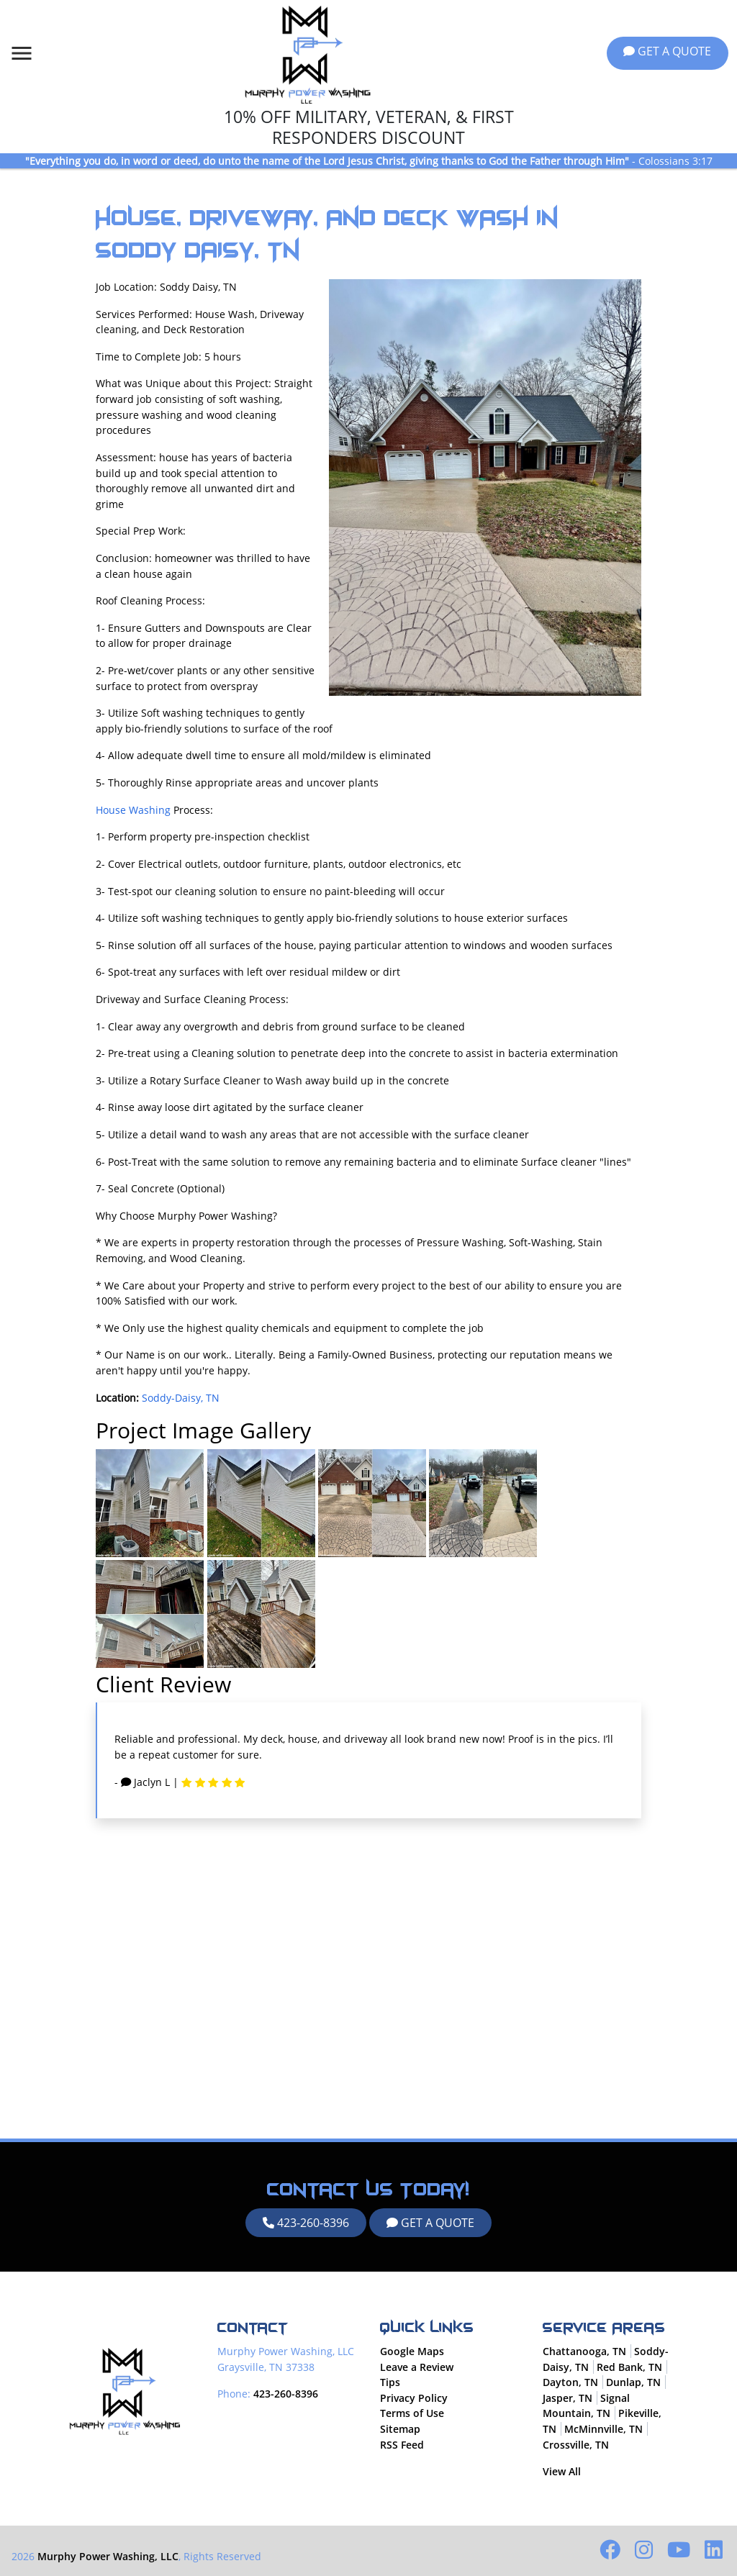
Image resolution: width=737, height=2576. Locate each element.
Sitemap (400, 2429)
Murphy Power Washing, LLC (107, 2556)
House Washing (133, 810)
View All (562, 2472)
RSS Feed (402, 2445)
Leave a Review (416, 2367)
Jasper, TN (567, 2398)
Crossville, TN (576, 2445)
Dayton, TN (570, 2383)
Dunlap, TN (633, 2383)
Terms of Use (412, 2414)
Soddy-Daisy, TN (181, 1398)
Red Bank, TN (629, 2367)
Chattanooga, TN (584, 2351)
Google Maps (412, 2351)
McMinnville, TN (603, 2429)
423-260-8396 (306, 2223)
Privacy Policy (414, 2398)
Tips (390, 2383)
